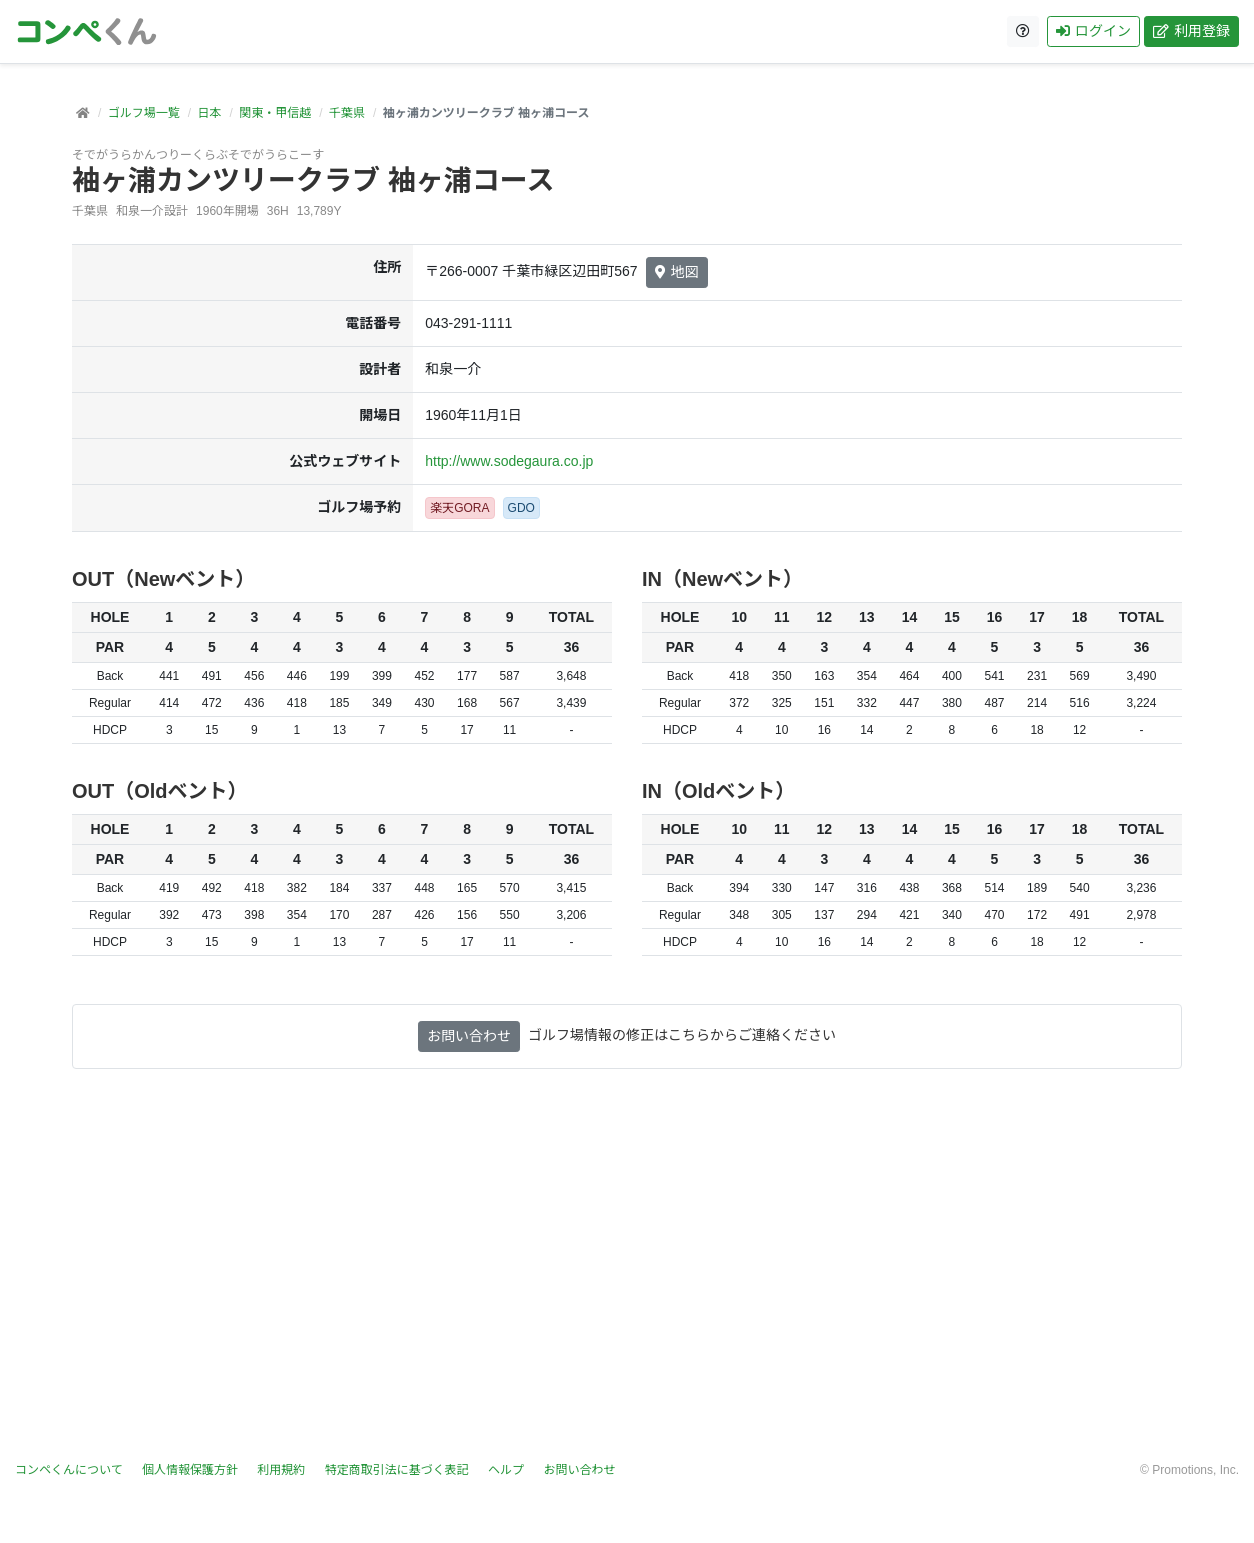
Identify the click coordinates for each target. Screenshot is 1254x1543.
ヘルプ (506, 1470)
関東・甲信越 (275, 113)
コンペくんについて (69, 1470)
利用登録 (1191, 31)
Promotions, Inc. (1195, 1470)
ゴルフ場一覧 (144, 113)
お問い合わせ (469, 1036)
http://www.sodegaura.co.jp (509, 461)
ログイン (1093, 31)
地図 (677, 272)
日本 (209, 113)
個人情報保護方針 (190, 1470)
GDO (521, 508)
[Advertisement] (627, 1265)
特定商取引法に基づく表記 (397, 1470)
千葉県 (347, 113)
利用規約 (281, 1470)
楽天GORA (459, 508)
